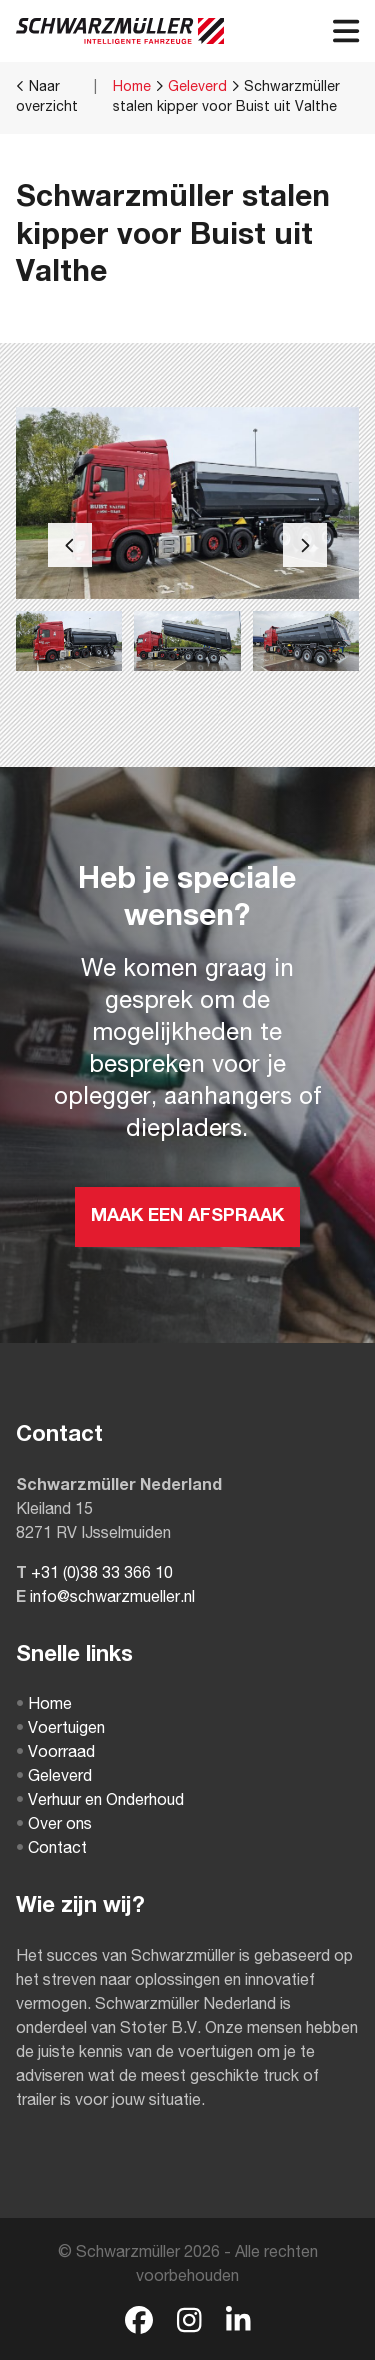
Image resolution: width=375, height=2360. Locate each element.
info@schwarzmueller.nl (112, 1599)
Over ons (54, 1826)
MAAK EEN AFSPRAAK (187, 1217)
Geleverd (197, 88)
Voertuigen (60, 1730)
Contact (51, 1850)
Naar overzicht (47, 97)
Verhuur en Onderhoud (100, 1802)
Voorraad (55, 1754)
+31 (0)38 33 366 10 (102, 1575)
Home (132, 88)
